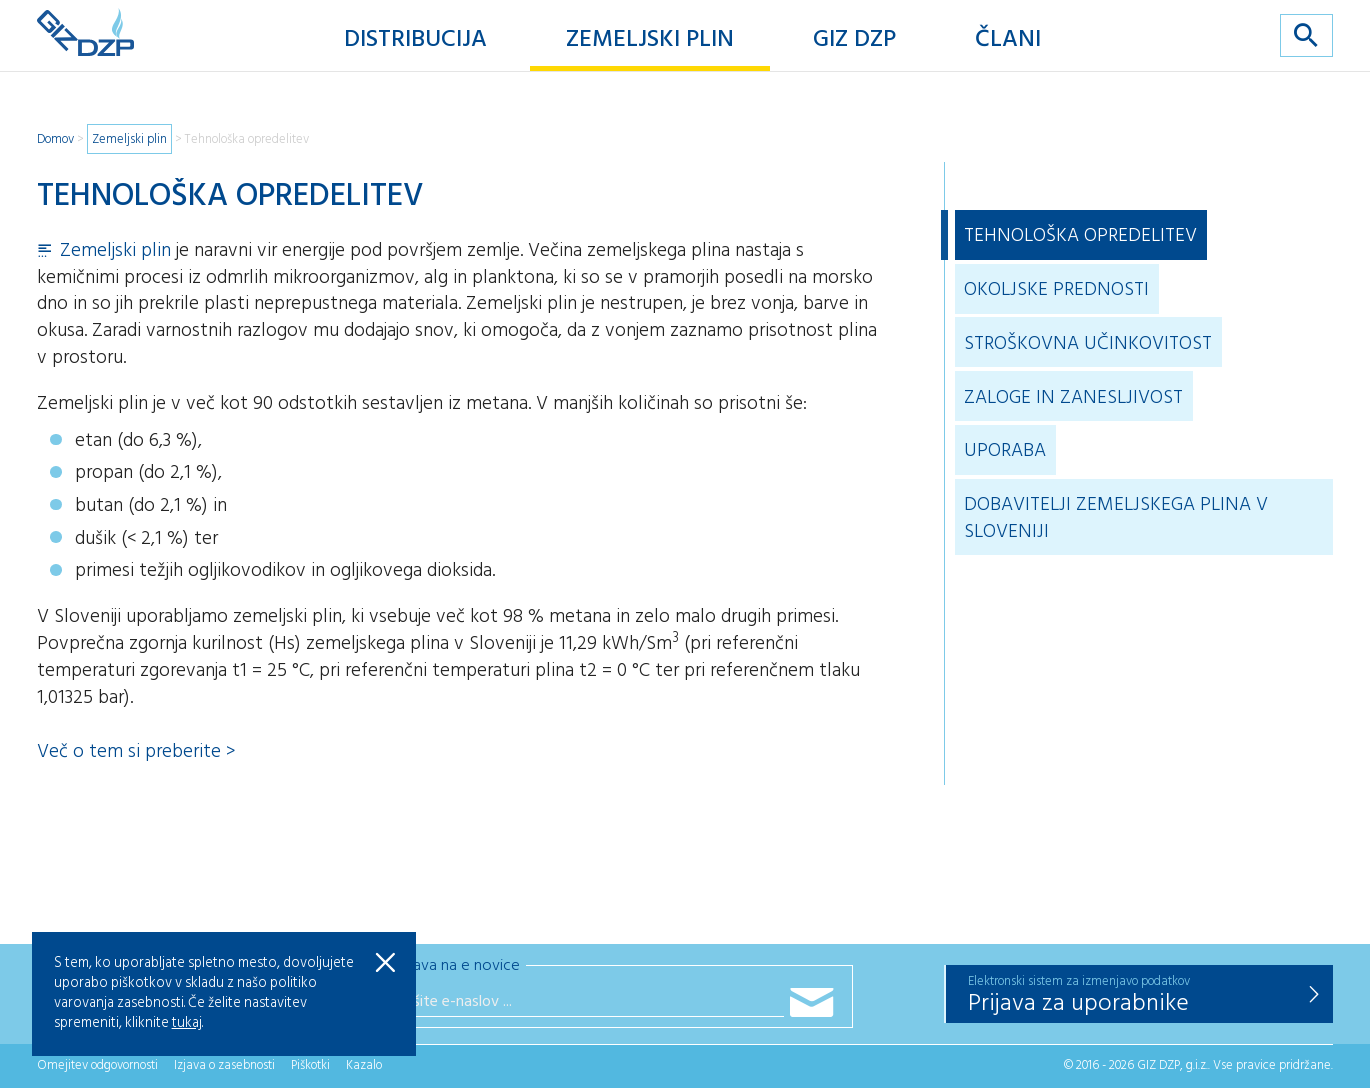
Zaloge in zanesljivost (1073, 398)
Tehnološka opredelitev (247, 139)
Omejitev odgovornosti (97, 1065)
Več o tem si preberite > (136, 752)
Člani (1008, 40)
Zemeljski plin (650, 40)
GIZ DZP (854, 40)
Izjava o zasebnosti (224, 1065)
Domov (55, 139)
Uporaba (1005, 451)
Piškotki (310, 1065)
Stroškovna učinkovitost (1088, 344)
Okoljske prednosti (1056, 290)
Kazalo (364, 1065)
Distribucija (415, 40)
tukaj (187, 1023)
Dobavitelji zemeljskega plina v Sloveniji (1116, 518)
